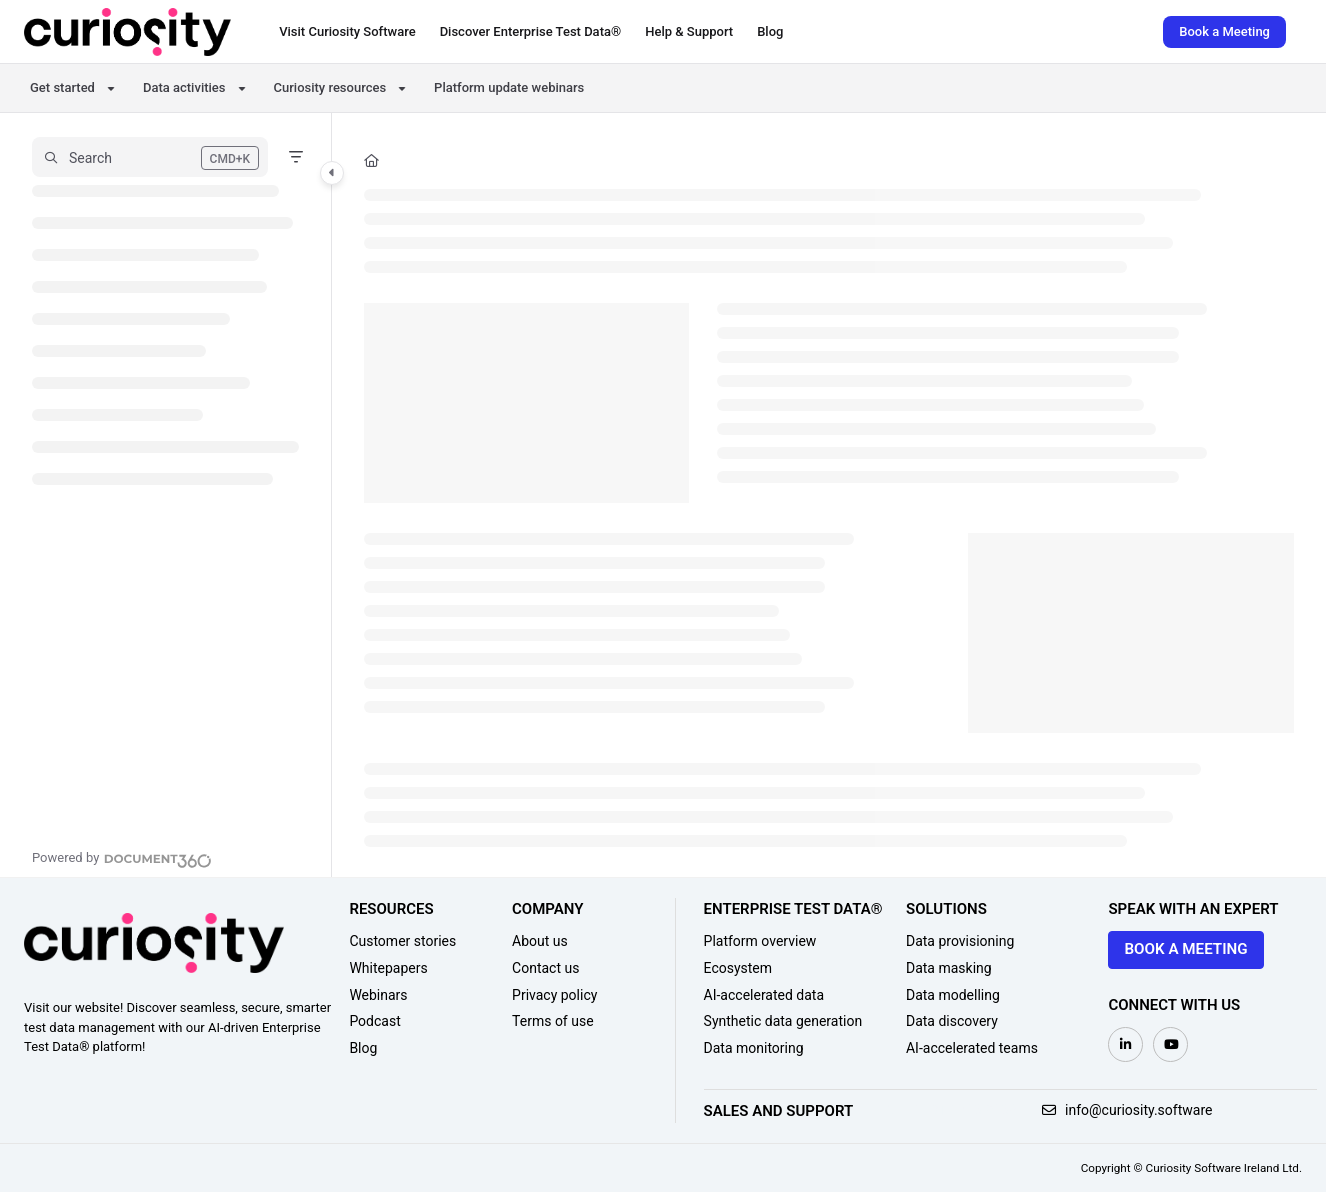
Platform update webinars (509, 87)
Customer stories (402, 941)
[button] (150, 157)
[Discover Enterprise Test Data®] (531, 32)
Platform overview (760, 941)
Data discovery (952, 1021)
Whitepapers (388, 968)
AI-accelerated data (764, 995)
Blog (363, 1048)
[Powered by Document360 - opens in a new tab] (122, 858)
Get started (62, 87)
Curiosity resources (330, 87)
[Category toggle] (332, 173)
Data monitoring (754, 1048)
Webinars (378, 995)
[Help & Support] (689, 32)
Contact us (545, 968)
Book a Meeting (1224, 31)
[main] (829, 495)
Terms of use (553, 1021)
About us (540, 941)
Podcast (374, 1021)
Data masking (949, 968)
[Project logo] (127, 32)
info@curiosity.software (1127, 1110)
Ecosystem (738, 968)
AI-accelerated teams (972, 1048)
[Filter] (296, 157)
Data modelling (953, 995)
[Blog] (770, 32)
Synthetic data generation (783, 1021)
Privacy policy (554, 995)
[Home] (371, 161)
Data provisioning (960, 941)
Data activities (184, 87)
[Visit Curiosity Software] (347, 32)
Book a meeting (1185, 949)
